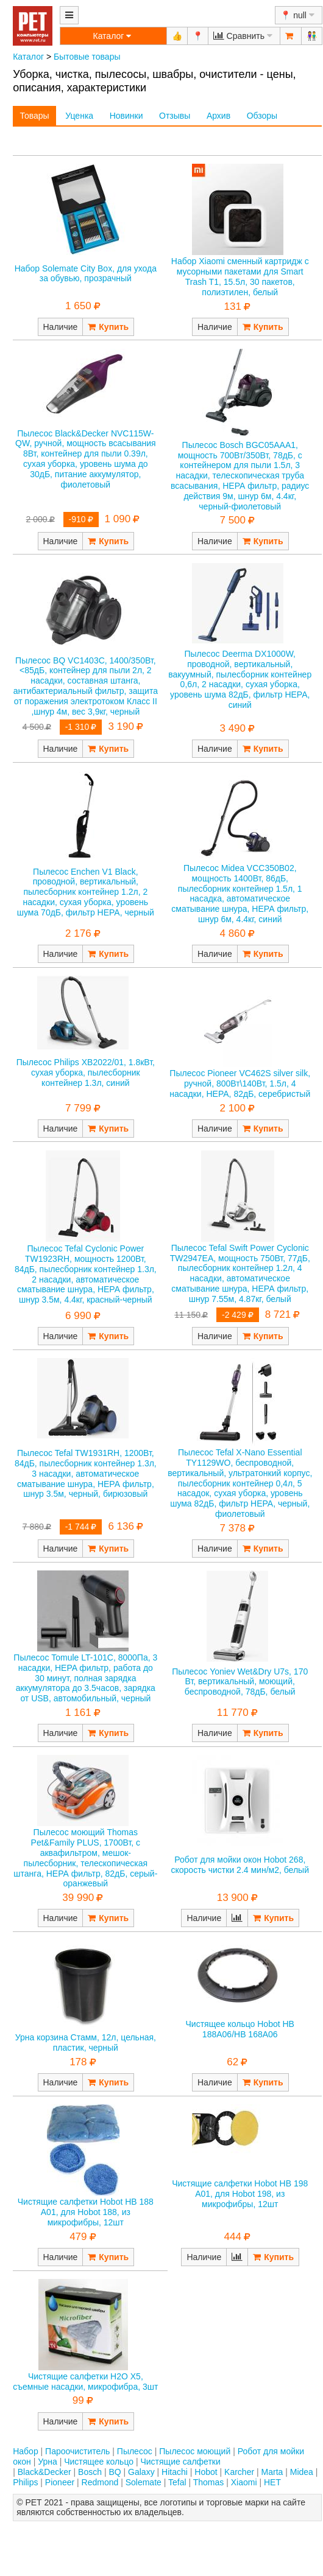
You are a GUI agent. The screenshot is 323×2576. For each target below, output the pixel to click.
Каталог (28, 56)
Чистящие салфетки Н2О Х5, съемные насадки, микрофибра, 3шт (85, 2381)
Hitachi (175, 2472)
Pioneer (59, 2482)
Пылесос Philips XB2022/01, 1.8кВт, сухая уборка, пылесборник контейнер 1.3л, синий (85, 1072)
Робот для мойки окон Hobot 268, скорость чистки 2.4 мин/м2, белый (240, 1865)
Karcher (239, 2472)
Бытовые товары (87, 56)
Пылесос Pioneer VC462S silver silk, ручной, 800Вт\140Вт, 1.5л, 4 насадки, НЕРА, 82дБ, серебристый (239, 1083)
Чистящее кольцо (98, 2461)
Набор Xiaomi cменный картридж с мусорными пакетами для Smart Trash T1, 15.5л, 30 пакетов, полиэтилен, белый (240, 276)
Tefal (177, 2482)
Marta (272, 2472)
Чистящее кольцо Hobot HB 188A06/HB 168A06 (240, 2029)
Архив (218, 116)
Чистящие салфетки (180, 2461)
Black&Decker (44, 2472)
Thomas (208, 2482)
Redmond (100, 2482)
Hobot (205, 2472)
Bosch (90, 2472)
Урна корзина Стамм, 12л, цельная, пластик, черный (85, 2042)
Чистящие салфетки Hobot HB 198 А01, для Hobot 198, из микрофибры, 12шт (240, 2194)
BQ (114, 2472)
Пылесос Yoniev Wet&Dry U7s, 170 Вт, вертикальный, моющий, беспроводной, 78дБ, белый (240, 1682)
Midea (301, 2472)
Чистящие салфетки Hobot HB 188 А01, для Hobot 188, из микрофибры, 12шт (86, 2212)
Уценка (79, 116)
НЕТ (272, 2482)
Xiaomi (244, 2482)
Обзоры (262, 116)
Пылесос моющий (194, 2451)
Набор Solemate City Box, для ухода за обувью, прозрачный (86, 274)
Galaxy (141, 2472)
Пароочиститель (77, 2451)
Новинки (126, 116)
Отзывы (174, 116)
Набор (25, 2451)
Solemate (144, 2482)
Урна (47, 2461)
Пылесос (134, 2451)
